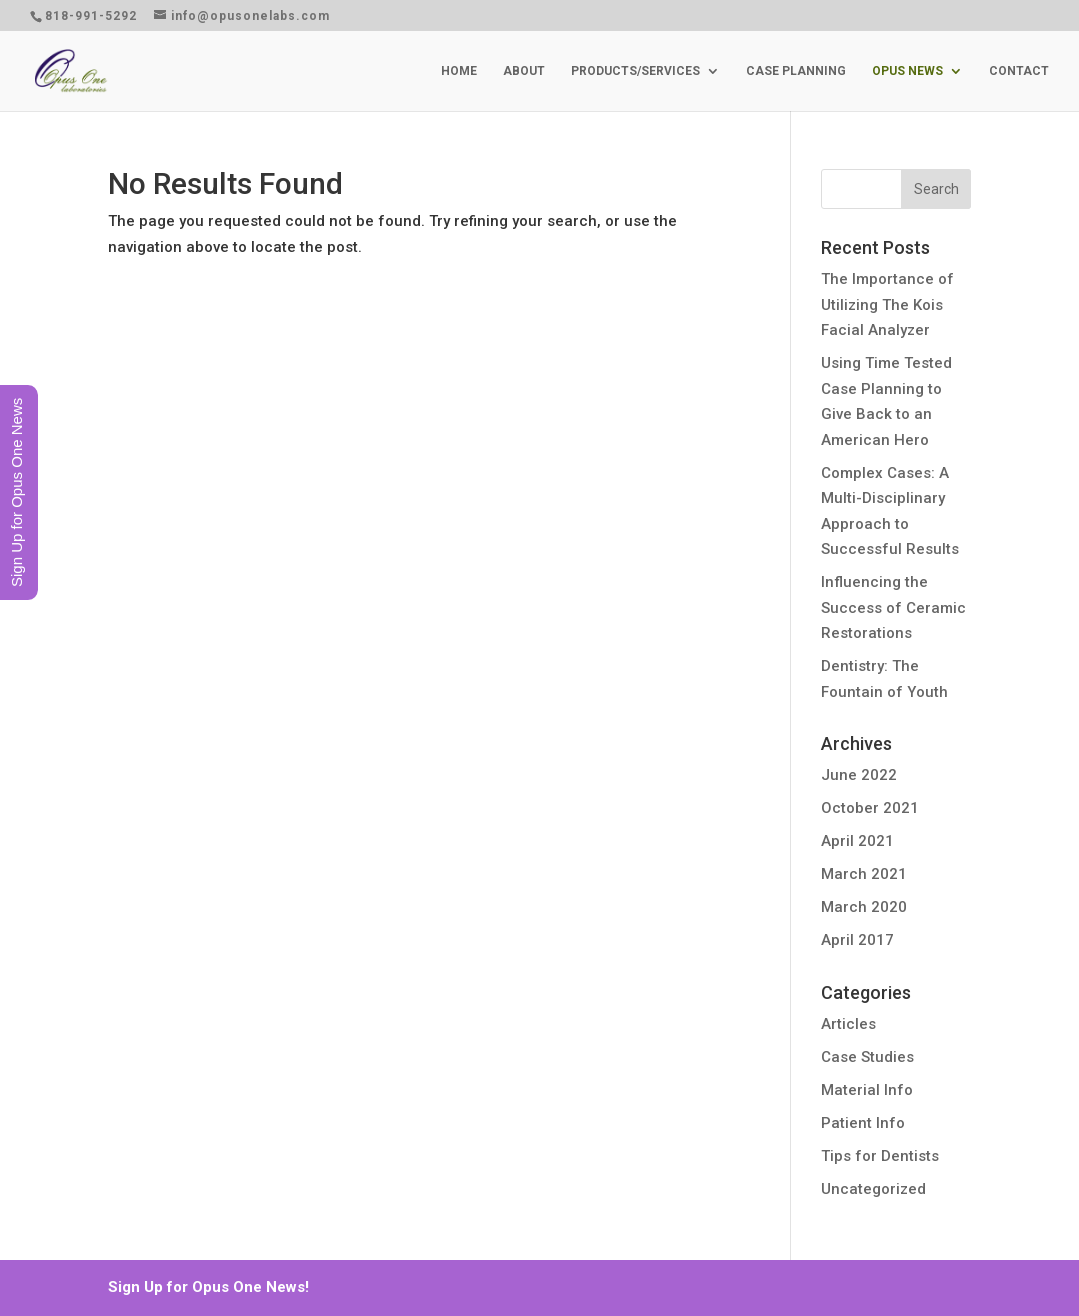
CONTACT (1019, 71)
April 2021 (857, 841)
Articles (848, 1024)
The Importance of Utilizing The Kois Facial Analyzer (887, 304)
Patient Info (863, 1123)
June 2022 (859, 775)
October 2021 (870, 808)
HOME (459, 71)
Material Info (867, 1090)
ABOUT (524, 71)
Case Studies (867, 1057)
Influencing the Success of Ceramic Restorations (893, 607)
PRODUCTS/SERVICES (635, 71)
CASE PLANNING (796, 71)
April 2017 (857, 940)
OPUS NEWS (907, 71)
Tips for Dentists (880, 1156)
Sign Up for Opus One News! (208, 1287)
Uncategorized (873, 1189)
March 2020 (864, 907)
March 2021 (864, 874)
